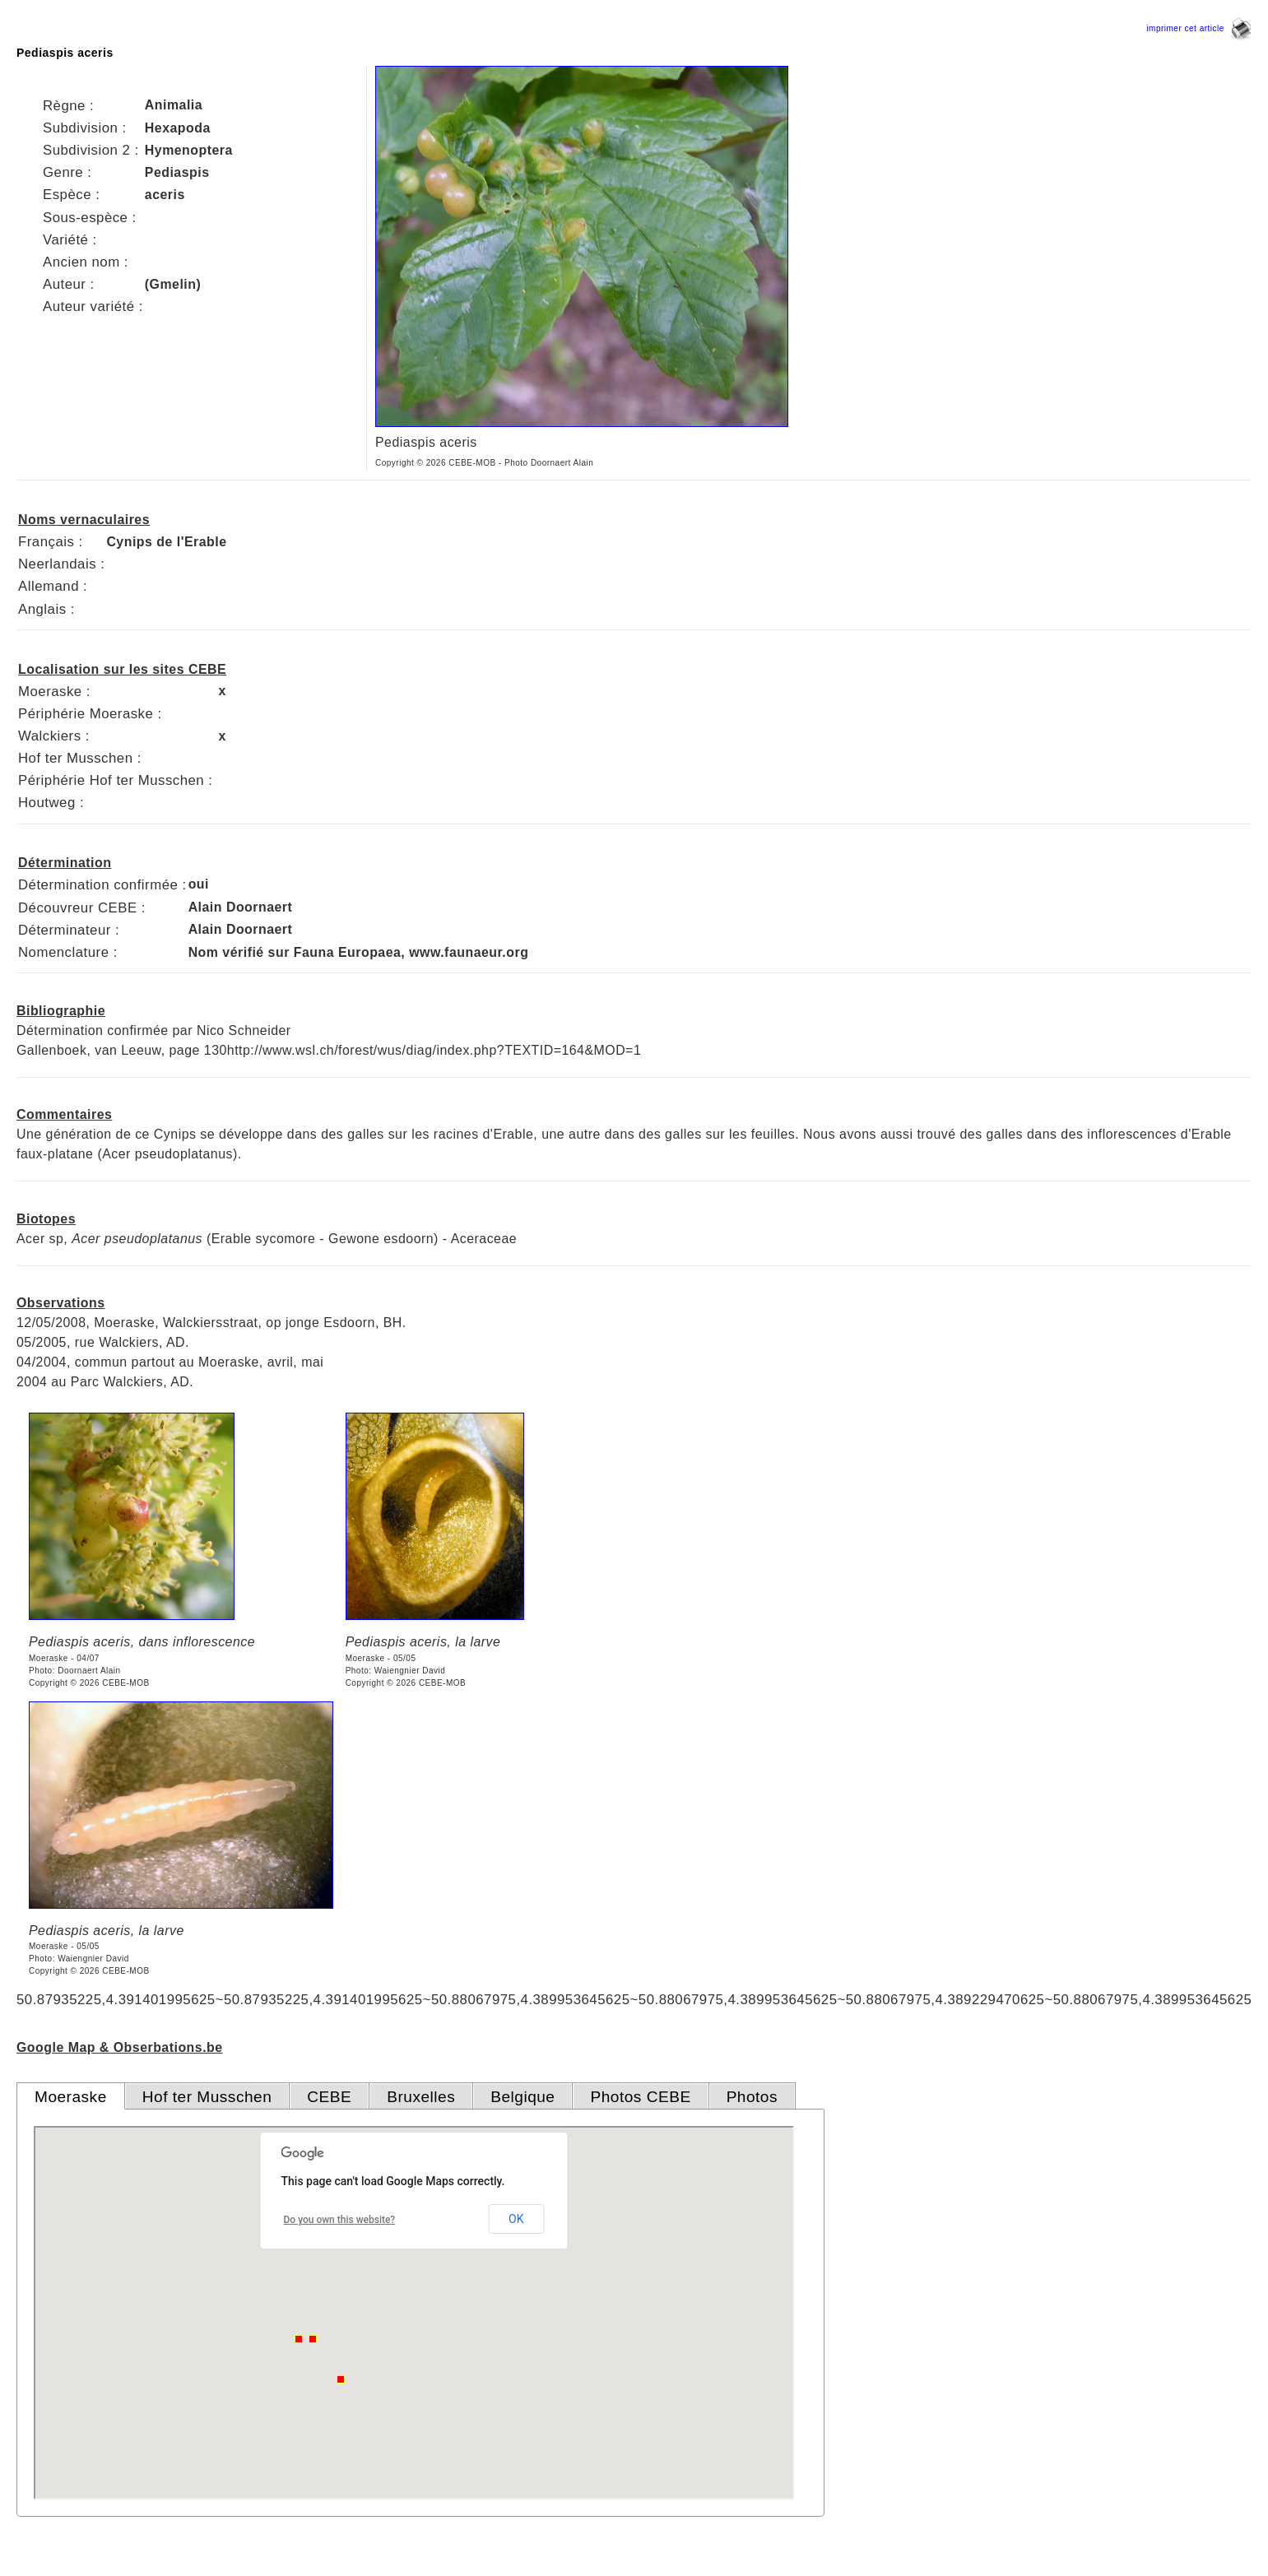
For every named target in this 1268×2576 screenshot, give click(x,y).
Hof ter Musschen (207, 2096)
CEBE (329, 2096)
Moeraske (71, 2096)
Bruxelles (421, 2096)
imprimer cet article (1199, 28)
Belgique (522, 2096)
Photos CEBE (640, 2096)
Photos (752, 2096)
